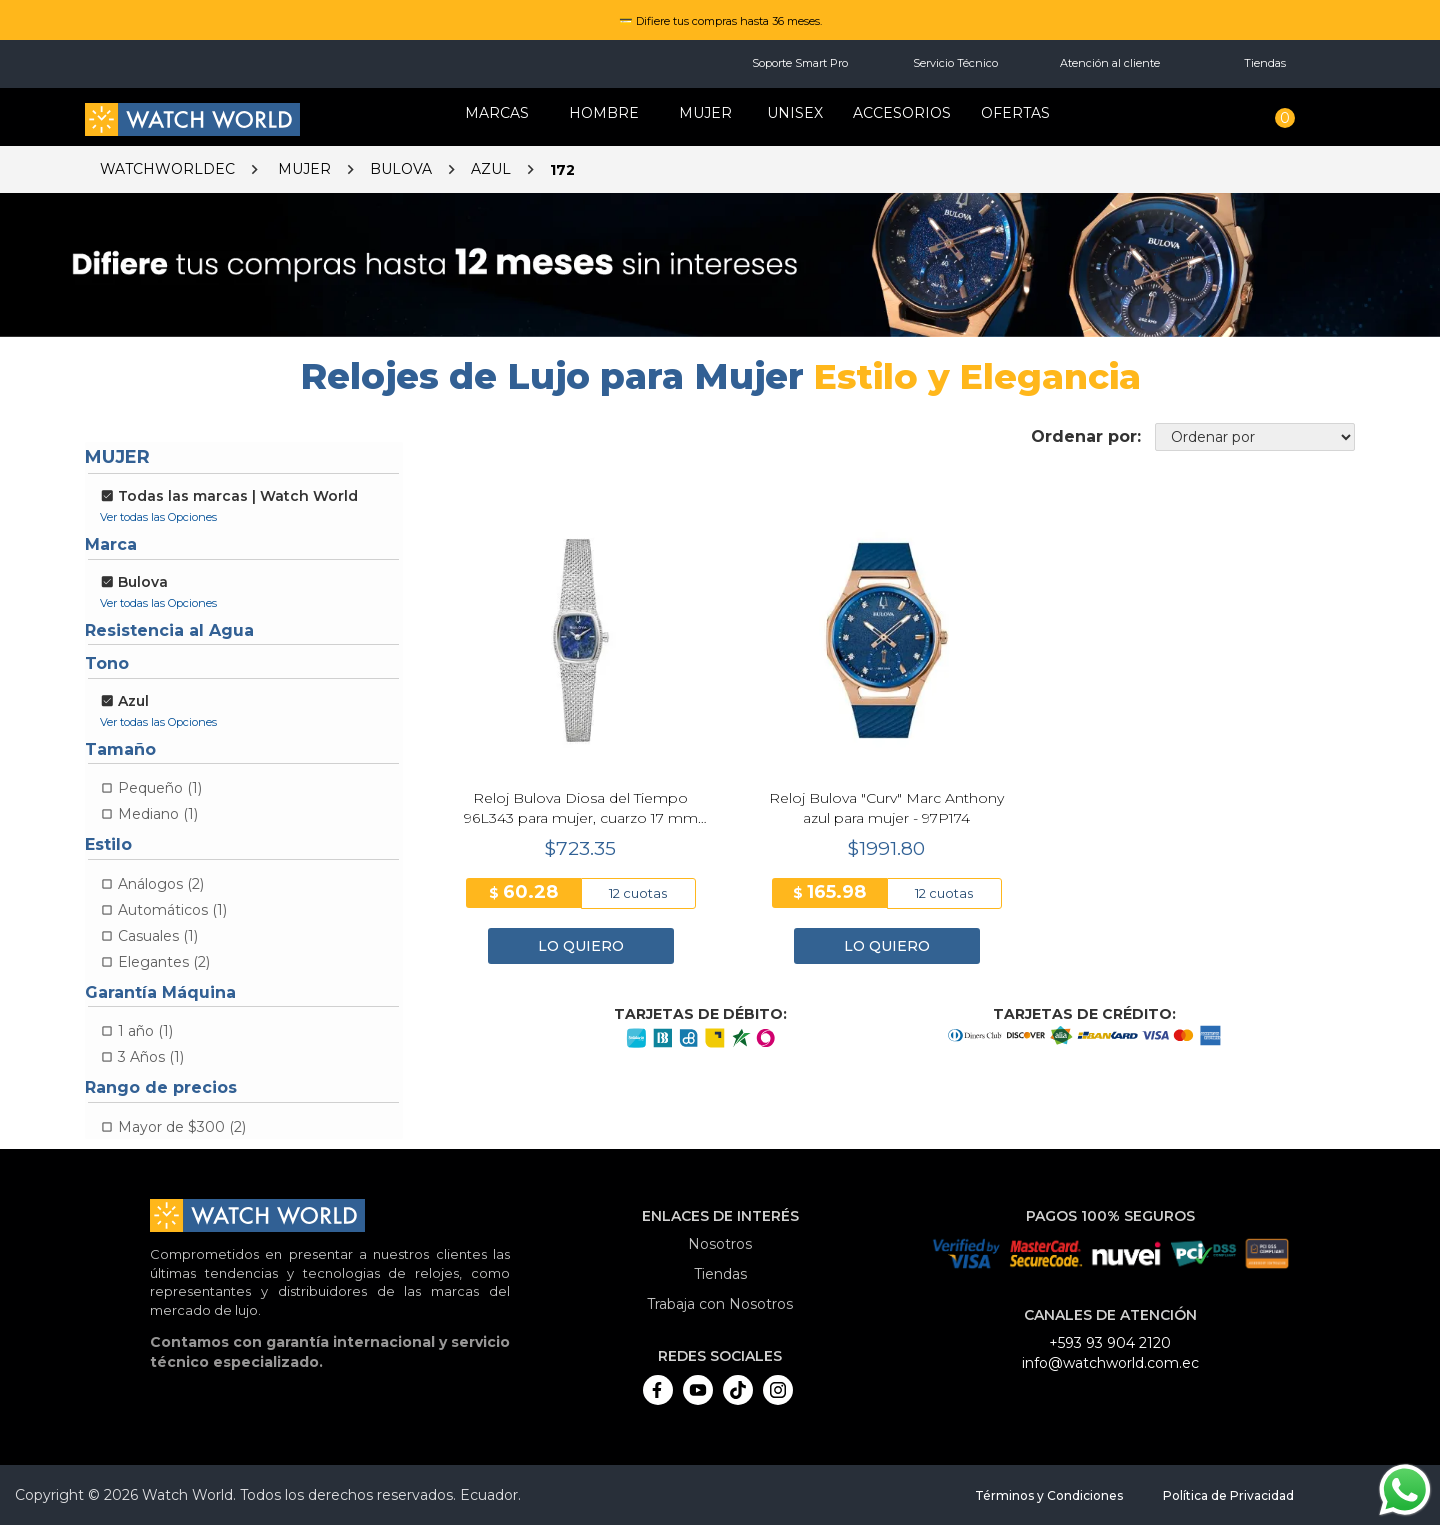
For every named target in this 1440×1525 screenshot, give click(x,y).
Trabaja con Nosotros (720, 1304)
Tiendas (1265, 63)
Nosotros (720, 1244)
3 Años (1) (151, 1057)
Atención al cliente (1110, 63)
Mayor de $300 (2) (182, 1127)
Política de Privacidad (1228, 1495)
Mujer (304, 169)
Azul (491, 169)
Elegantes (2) (164, 962)
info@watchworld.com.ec (1110, 1363)
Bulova (401, 169)
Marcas (497, 113)
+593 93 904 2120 (1110, 1343)
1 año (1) (145, 1031)
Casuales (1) (158, 936)
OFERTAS (1015, 113)
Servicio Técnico (955, 63)
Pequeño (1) (160, 788)
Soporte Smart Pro (800, 63)
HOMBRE (604, 113)
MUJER (705, 113)
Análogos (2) (161, 884)
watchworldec (167, 169)
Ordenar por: (1086, 436)
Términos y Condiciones (1049, 1495)
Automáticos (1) (172, 910)
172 (562, 170)
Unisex (795, 113)
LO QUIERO (581, 946)
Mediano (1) (158, 814)
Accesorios (902, 113)
